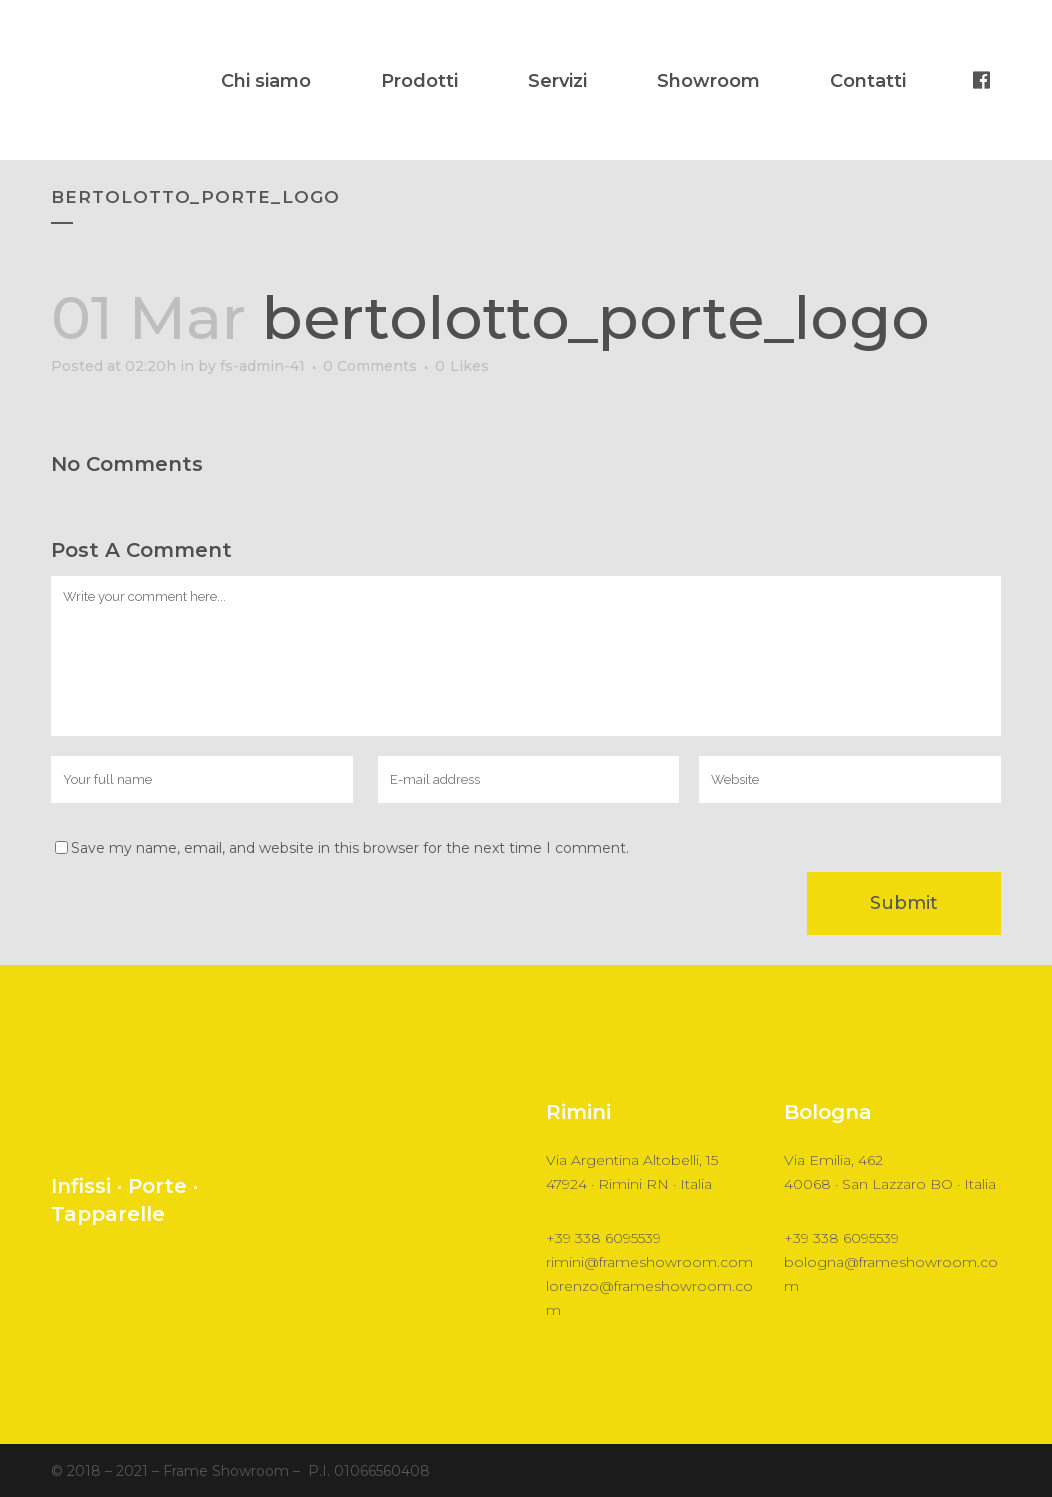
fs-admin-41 (262, 366)
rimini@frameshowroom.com (649, 1262)
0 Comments (370, 366)
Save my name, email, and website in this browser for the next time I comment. (350, 848)
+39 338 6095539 (603, 1238)
